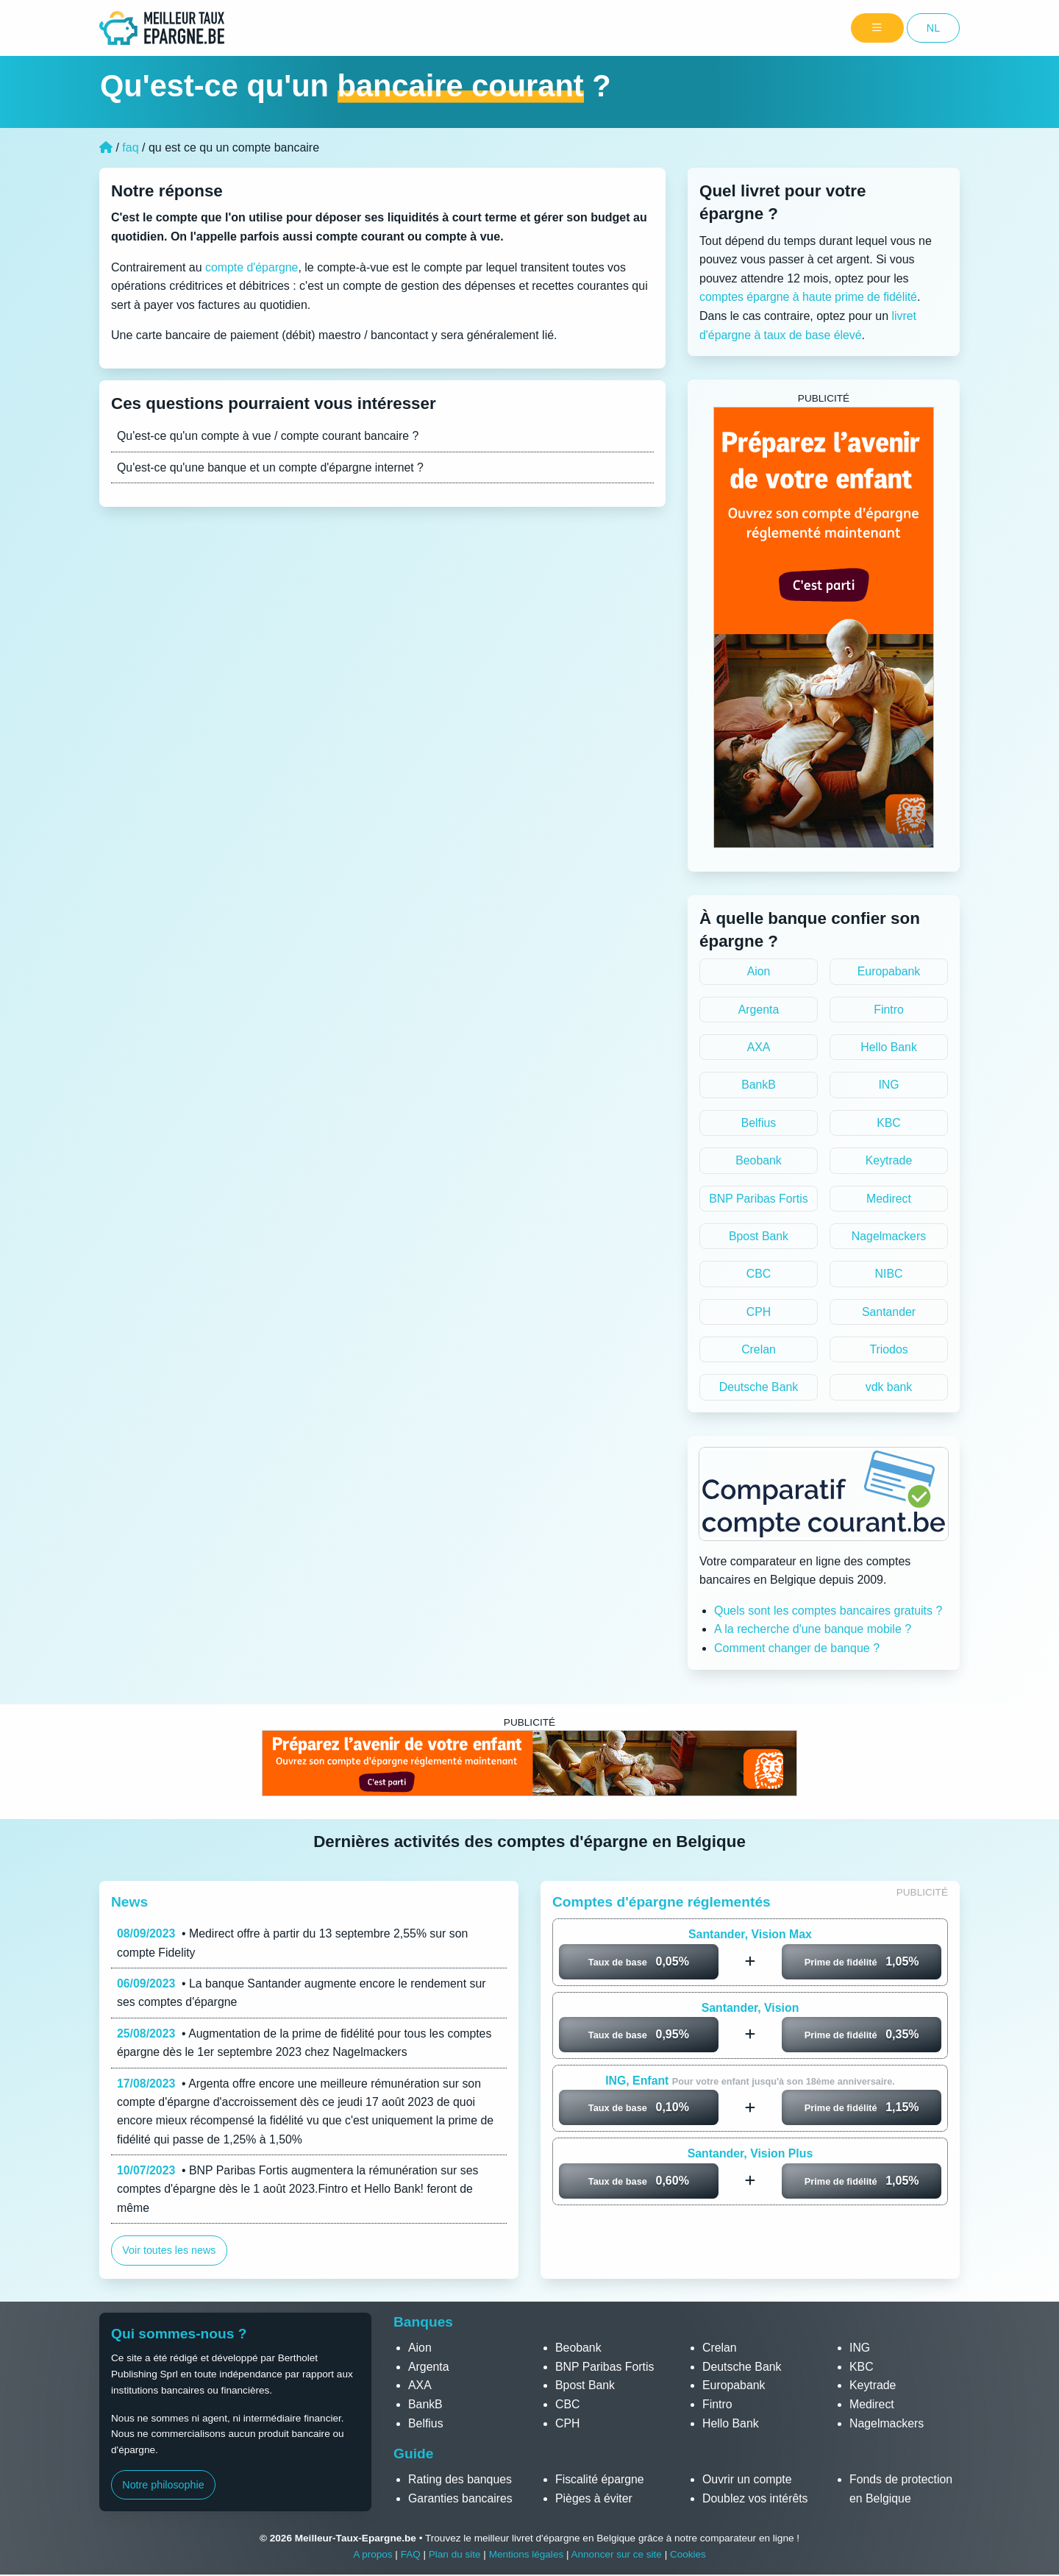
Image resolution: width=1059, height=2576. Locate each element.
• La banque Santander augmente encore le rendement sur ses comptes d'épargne (303, 1995)
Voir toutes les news (169, 2254)
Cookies (689, 2556)
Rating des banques (460, 2481)
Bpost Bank (759, 1237)
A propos (372, 2556)
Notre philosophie (163, 2487)
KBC (889, 1123)
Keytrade (888, 1161)
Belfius (758, 1123)
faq (130, 147)
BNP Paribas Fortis (759, 1199)
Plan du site (454, 2556)
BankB (758, 1085)
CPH (758, 1313)
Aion (758, 971)
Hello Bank (888, 1048)
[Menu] (877, 28)
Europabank (888, 971)
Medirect (888, 1199)
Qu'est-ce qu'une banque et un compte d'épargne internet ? (272, 467)
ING (888, 1085)
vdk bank (888, 1389)
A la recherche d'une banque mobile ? (812, 1631)
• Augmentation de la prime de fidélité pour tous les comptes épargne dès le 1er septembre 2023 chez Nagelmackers (306, 2045)
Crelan (758, 1351)
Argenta (758, 1009)
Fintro (889, 1009)
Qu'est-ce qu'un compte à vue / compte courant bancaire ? (269, 436)
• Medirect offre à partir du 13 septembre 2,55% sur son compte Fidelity (294, 1945)
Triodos (888, 1351)
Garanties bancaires (460, 2500)
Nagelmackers (888, 1237)
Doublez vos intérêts (755, 2500)
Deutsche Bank (759, 1389)
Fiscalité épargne (600, 2481)
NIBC (888, 1275)
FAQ (410, 2556)
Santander (889, 1313)
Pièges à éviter (594, 2500)
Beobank (758, 1161)
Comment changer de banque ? (797, 1650)
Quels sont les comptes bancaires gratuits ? (828, 1613)
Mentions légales (525, 2556)
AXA (758, 1048)
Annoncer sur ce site (617, 2556)
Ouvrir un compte (747, 2481)
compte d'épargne (252, 267)
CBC (758, 1275)
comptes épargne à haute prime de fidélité (809, 297)
